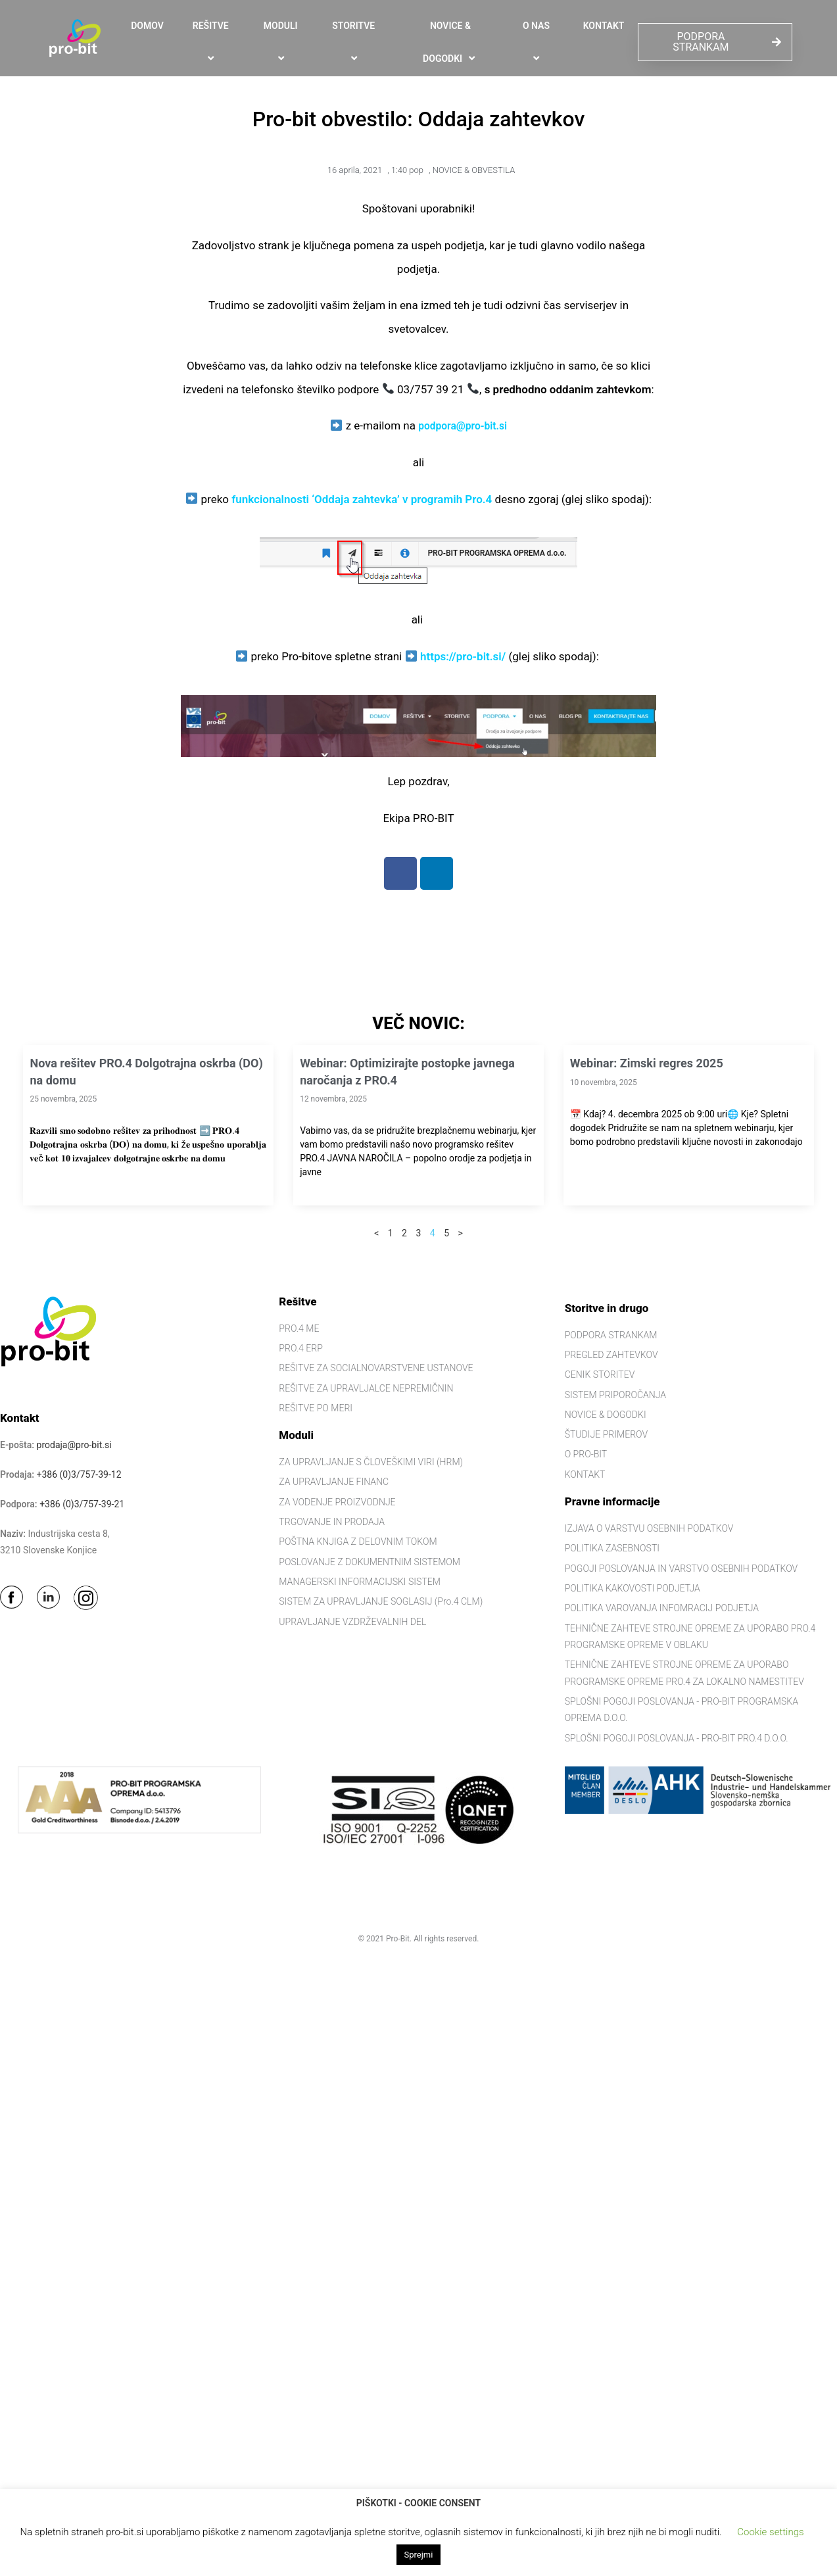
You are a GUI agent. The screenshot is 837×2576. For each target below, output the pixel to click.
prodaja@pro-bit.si (74, 1445)
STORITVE (355, 42)
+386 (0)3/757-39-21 (81, 1504)
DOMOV (147, 25)
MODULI (283, 42)
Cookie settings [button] (770, 2532)
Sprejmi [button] (418, 2555)
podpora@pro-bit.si (462, 425)
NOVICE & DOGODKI (450, 42)
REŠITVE (213, 42)
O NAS (538, 42)
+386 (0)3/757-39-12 (79, 1474)
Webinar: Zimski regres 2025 (646, 1063)
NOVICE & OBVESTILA (474, 170)
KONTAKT (604, 25)
